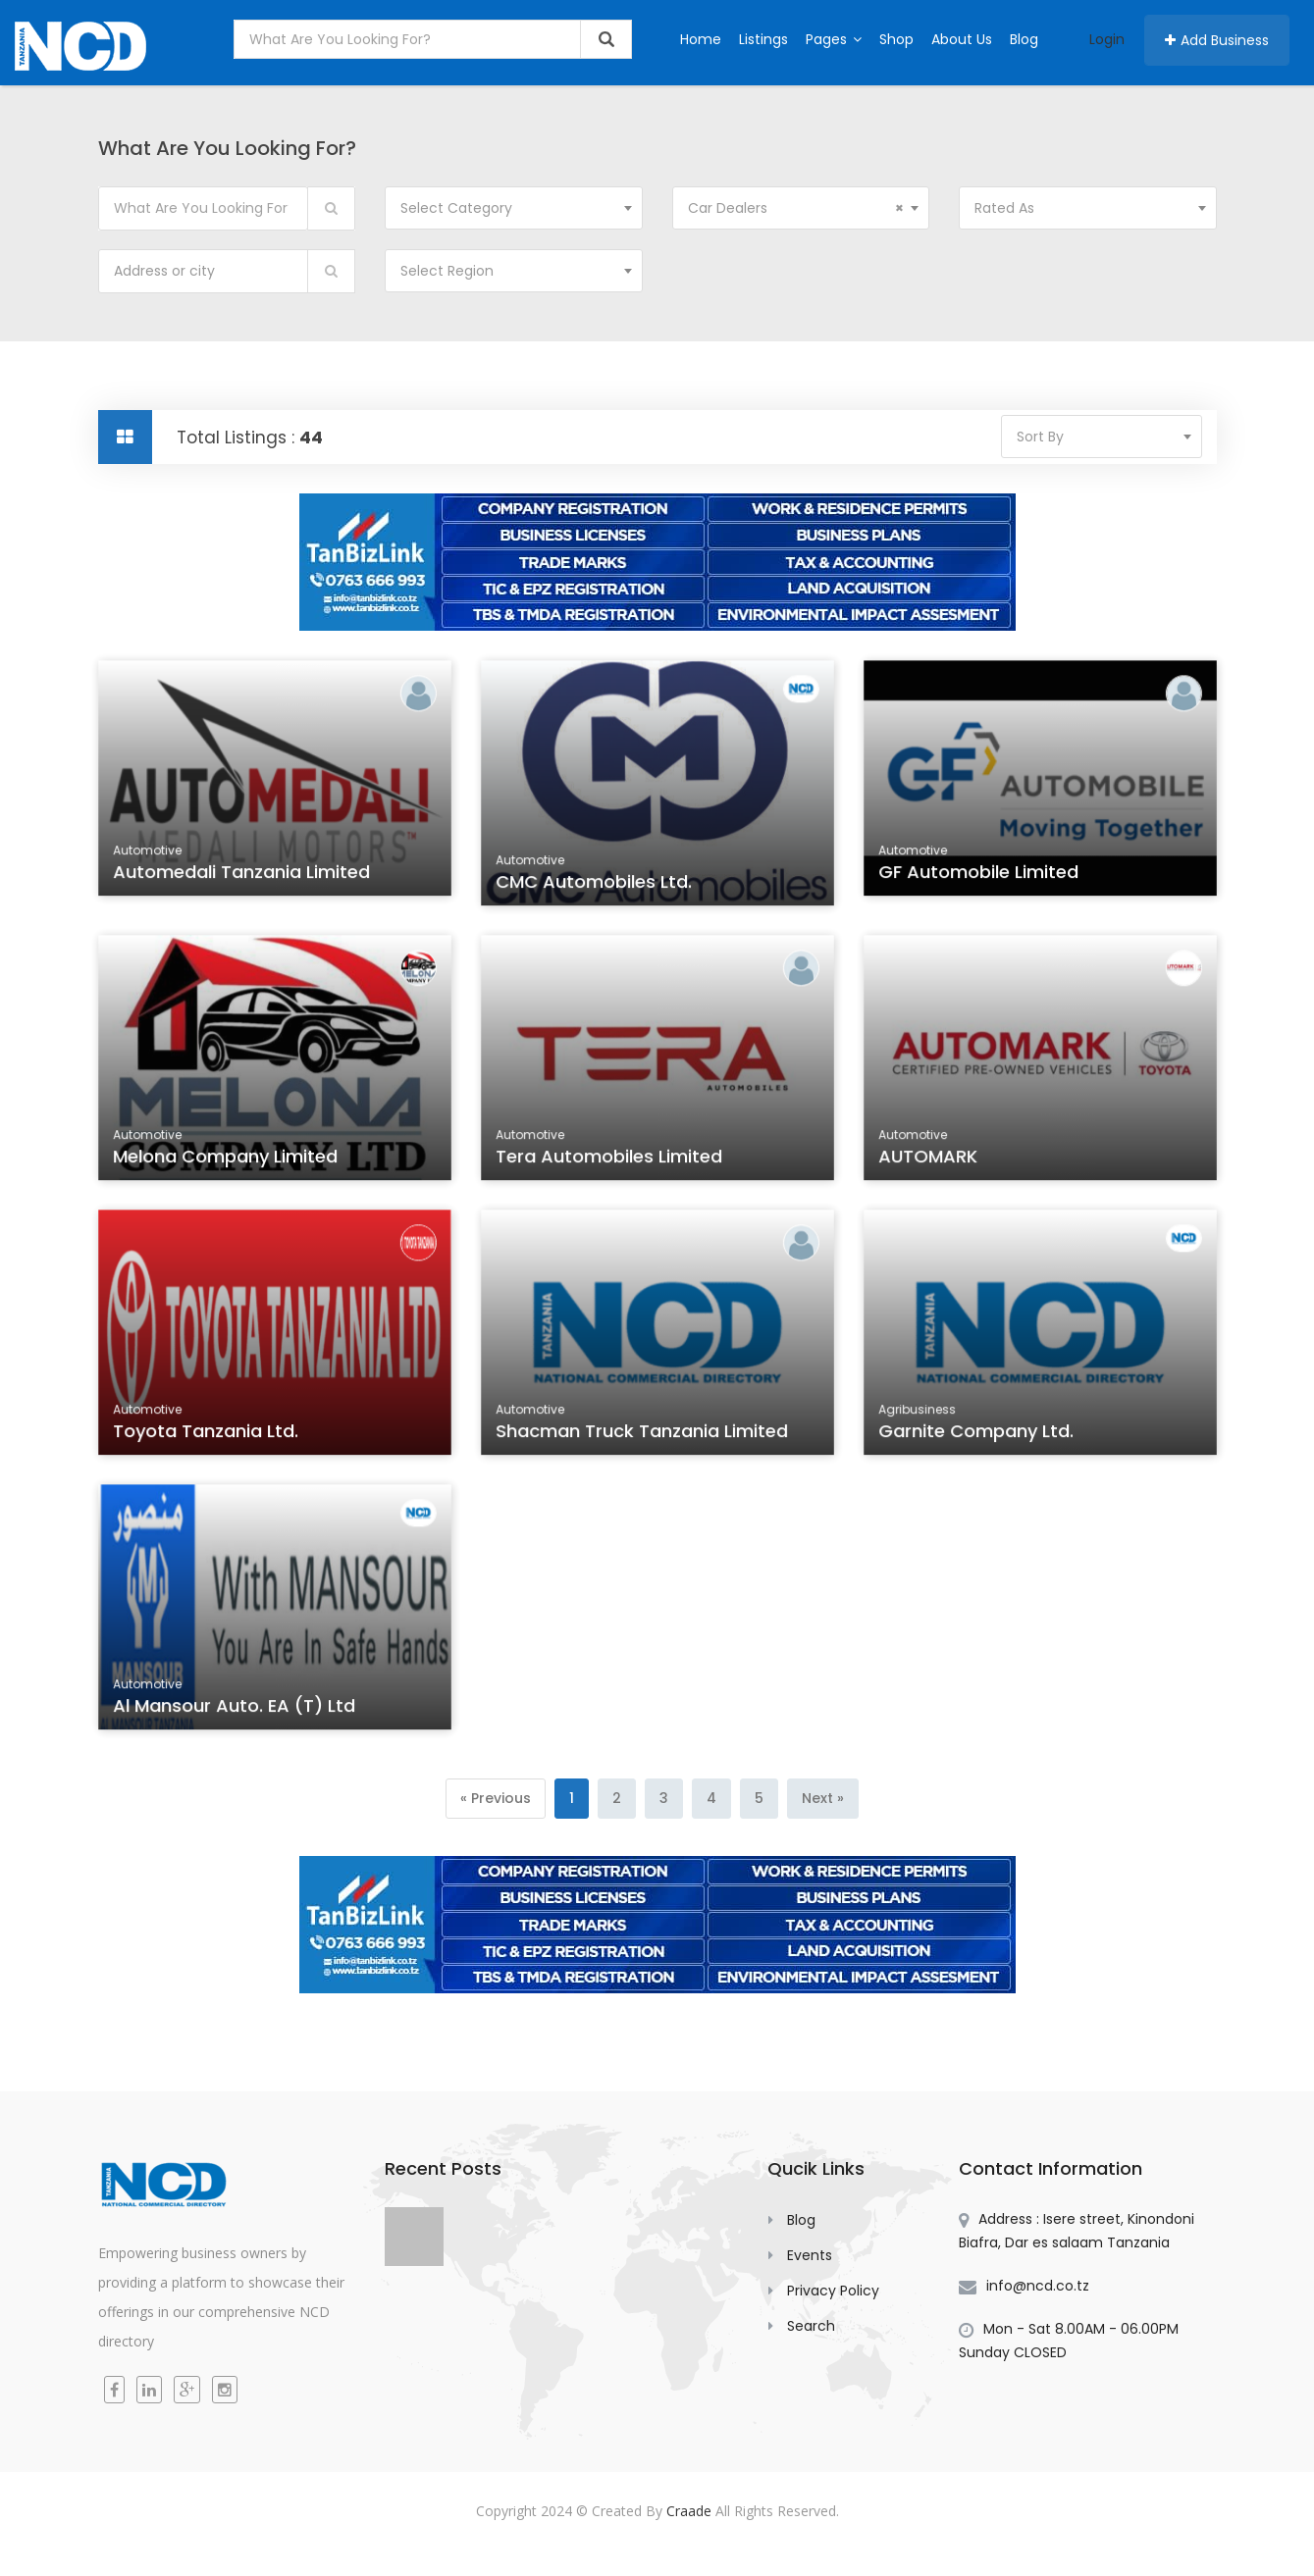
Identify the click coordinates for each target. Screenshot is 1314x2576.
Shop (896, 39)
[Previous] (496, 1798)
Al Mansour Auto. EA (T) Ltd (234, 1708)
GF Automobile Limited (979, 875)
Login (1107, 39)
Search (811, 2326)
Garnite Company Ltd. (977, 1433)
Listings (763, 39)
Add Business (1217, 40)
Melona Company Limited (226, 1158)
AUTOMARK (930, 1158)
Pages (834, 39)
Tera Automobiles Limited (609, 1158)
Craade (688, 2510)
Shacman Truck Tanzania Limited (641, 1433)
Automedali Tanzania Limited (241, 875)
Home (700, 39)
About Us (961, 39)
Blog (1024, 39)
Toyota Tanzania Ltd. (206, 1433)
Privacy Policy (833, 2290)
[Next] (823, 1798)
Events (809, 2255)
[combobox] (514, 208)
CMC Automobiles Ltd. (594, 884)
